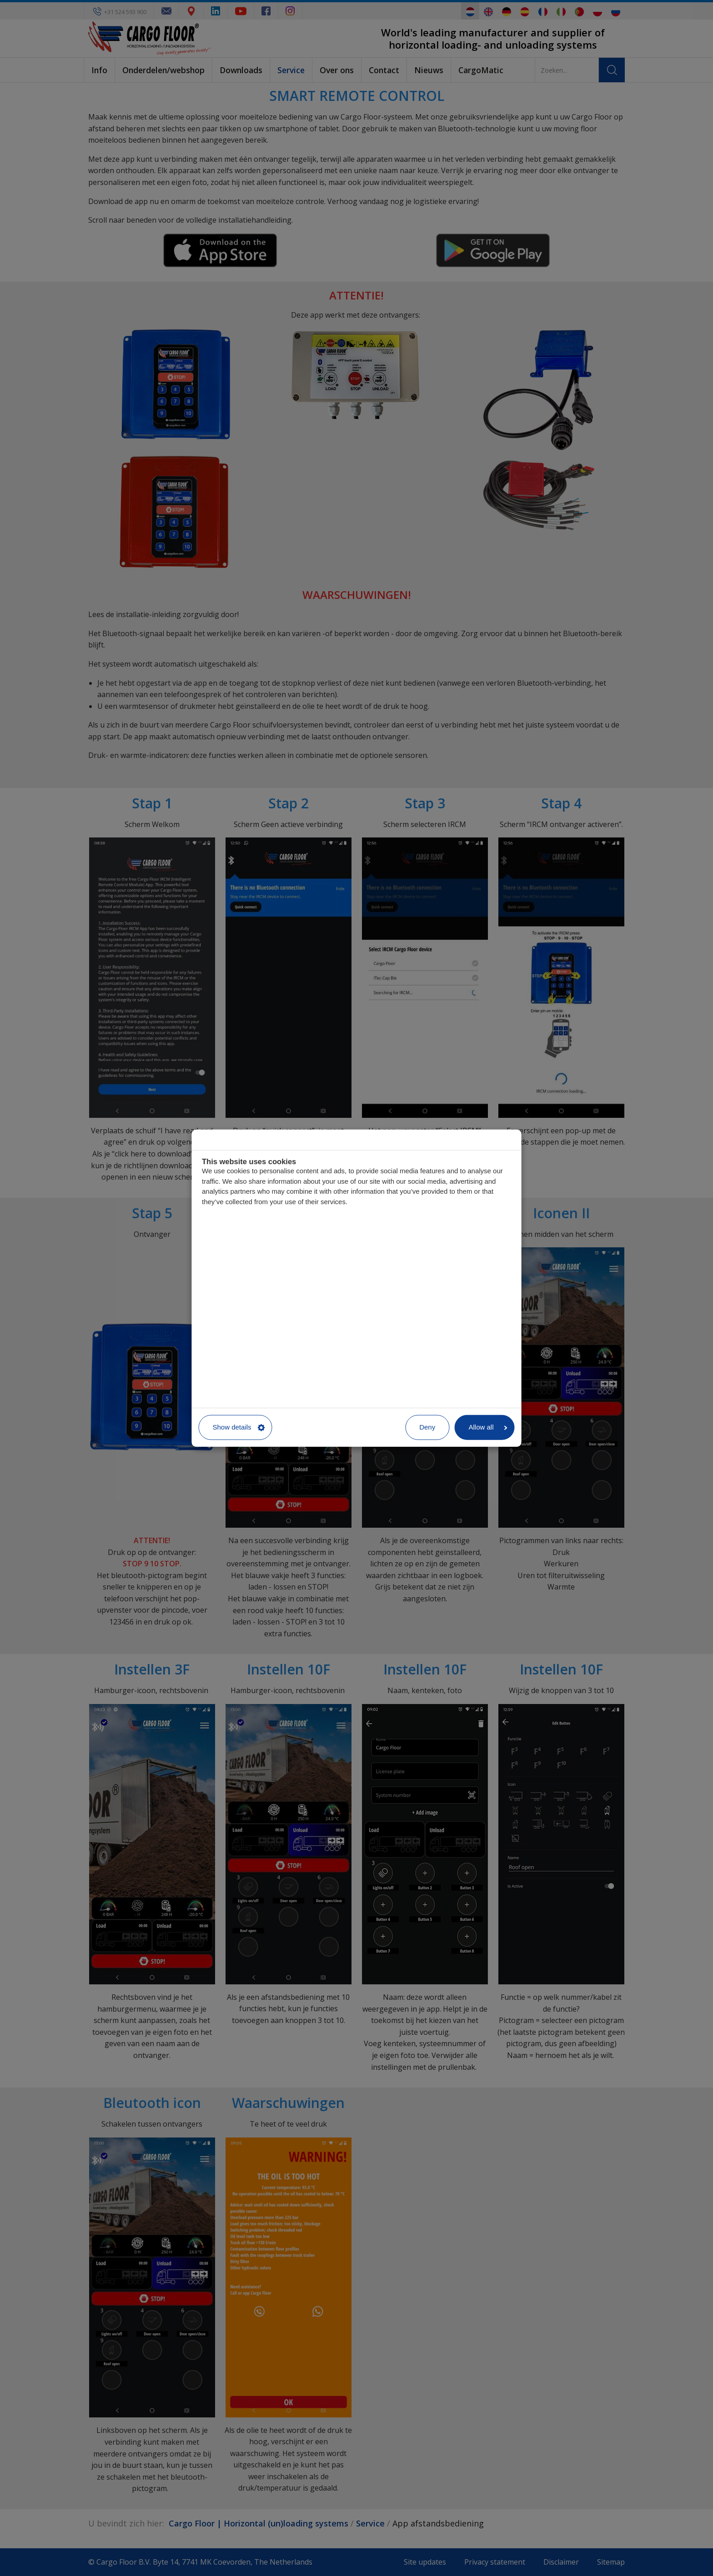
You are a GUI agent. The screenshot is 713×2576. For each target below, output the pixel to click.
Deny (427, 1427)
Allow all (487, 1427)
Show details (239, 1427)
